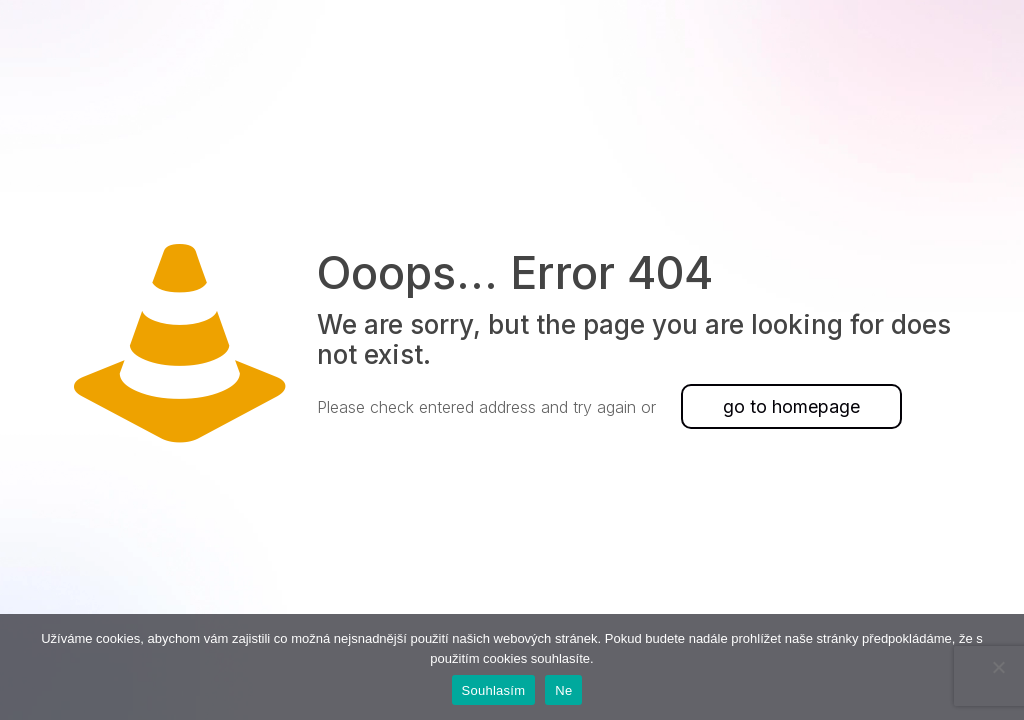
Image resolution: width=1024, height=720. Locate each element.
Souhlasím (494, 690)
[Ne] (999, 667)
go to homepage (791, 406)
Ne (563, 690)
